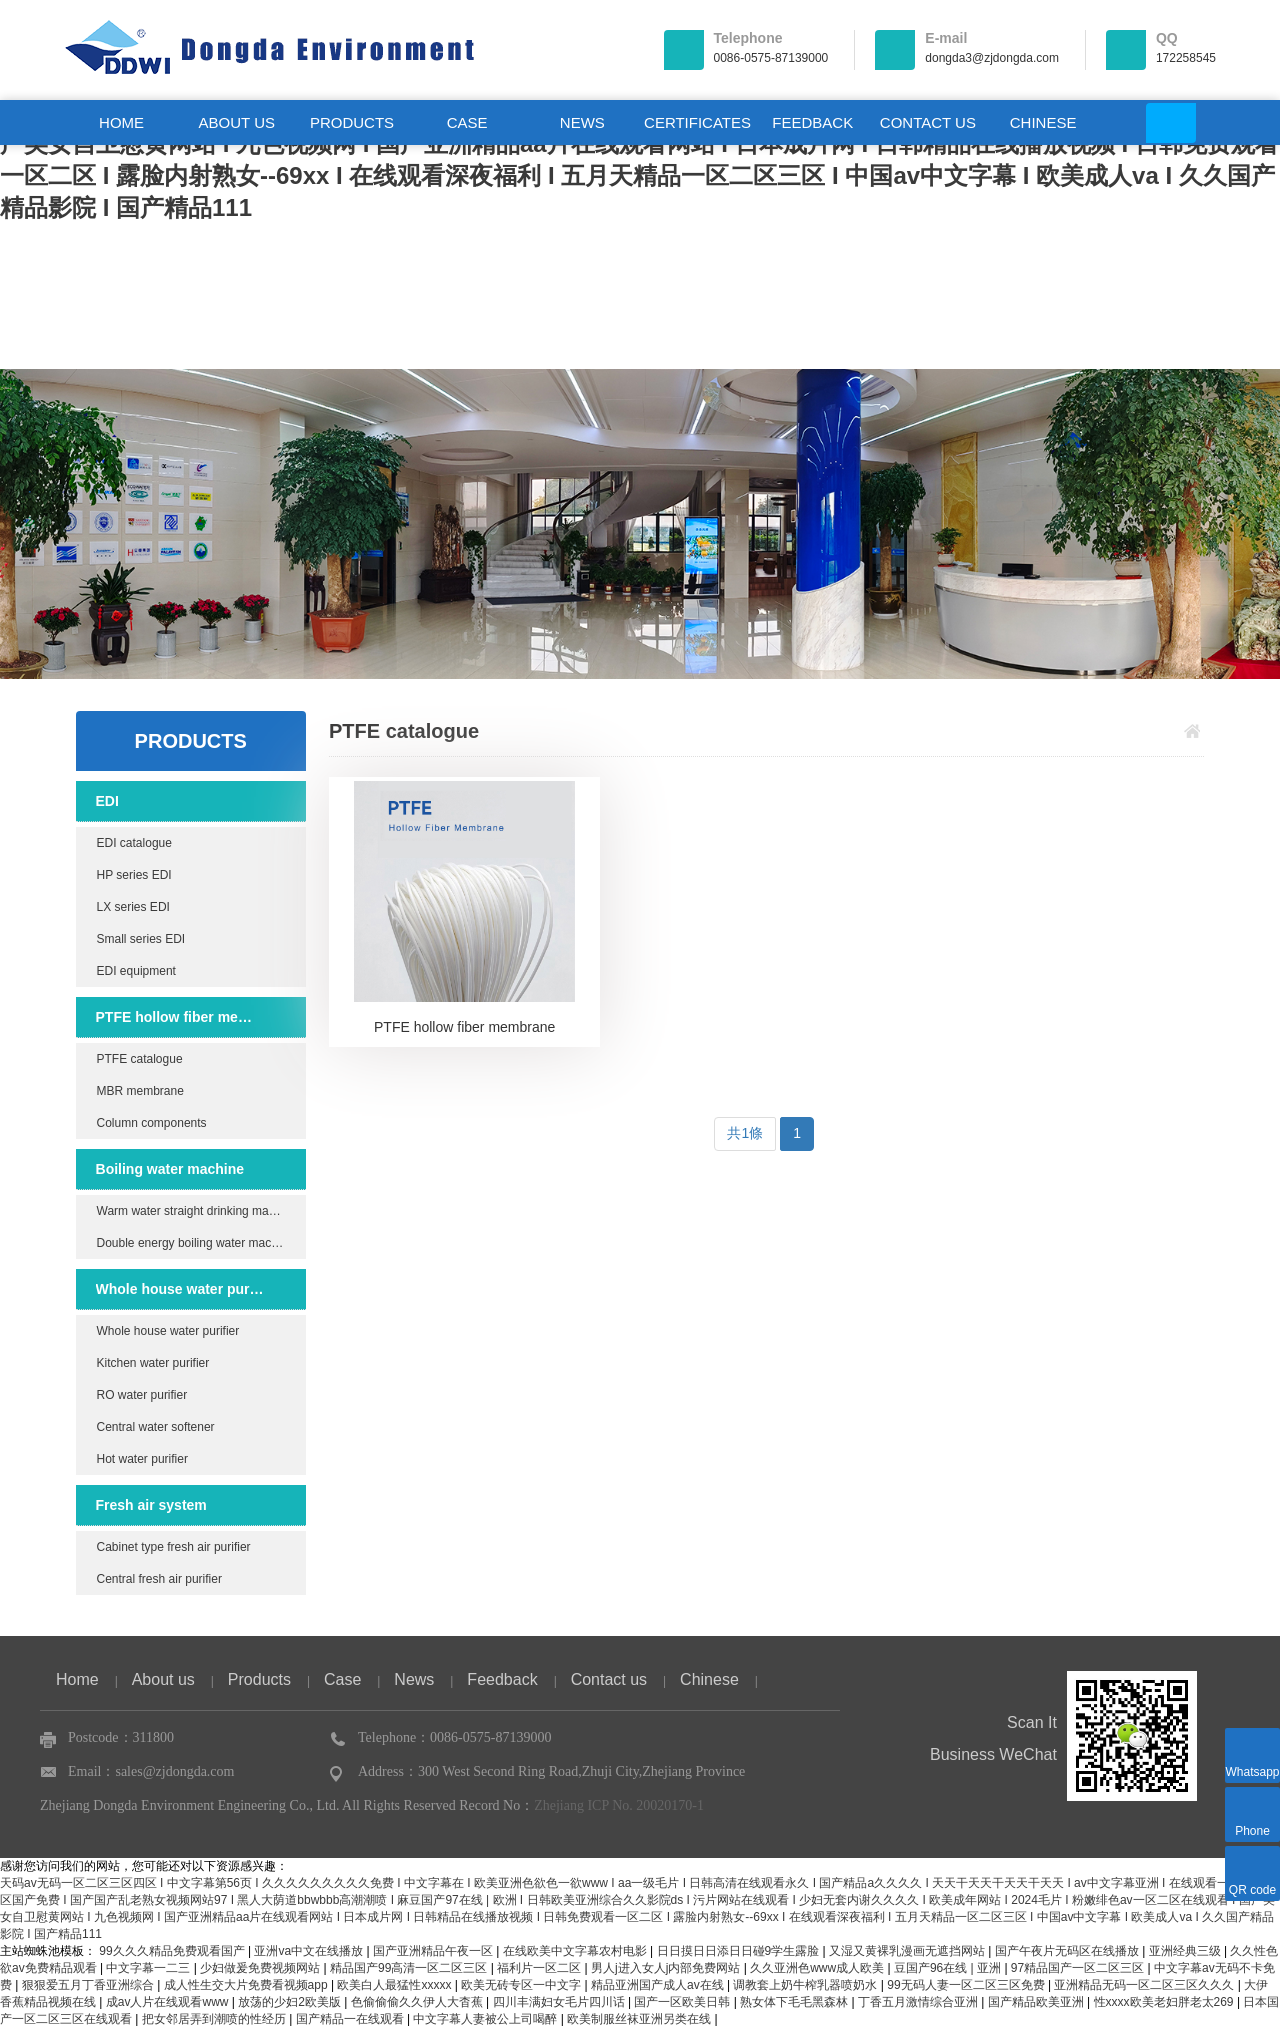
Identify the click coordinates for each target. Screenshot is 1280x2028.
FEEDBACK (812, 122)
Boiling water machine (170, 1169)
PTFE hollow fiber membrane (180, 1017)
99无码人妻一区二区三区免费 (967, 1985)
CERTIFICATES (697, 122)
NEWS (582, 122)
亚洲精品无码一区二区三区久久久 (1145, 1985)
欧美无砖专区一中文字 (522, 1985)
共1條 (745, 1133)
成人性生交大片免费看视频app (247, 1985)
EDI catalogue (134, 843)
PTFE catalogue (140, 1059)
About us (163, 1679)
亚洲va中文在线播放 (310, 1951)
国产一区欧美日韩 (683, 2002)
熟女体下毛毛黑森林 (795, 2002)
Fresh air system (151, 1505)
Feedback (502, 1679)
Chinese (709, 1679)
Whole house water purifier (180, 1289)
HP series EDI (134, 875)
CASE (467, 122)
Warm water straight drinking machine (197, 1211)
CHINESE (1043, 122)
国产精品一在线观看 (351, 2019)
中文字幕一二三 (149, 1968)
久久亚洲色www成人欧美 (818, 1968)
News (414, 1679)
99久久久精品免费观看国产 (173, 1951)
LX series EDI (133, 907)
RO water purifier (142, 1395)
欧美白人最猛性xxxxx (395, 1985)
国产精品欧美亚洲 (1037, 2002)
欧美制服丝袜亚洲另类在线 (640, 2019)
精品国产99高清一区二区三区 (410, 1968)
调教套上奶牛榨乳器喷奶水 (806, 1985)
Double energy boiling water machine (195, 1243)
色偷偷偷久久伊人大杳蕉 (418, 2002)
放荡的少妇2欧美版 (291, 2002)
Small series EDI (141, 939)
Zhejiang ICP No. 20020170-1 (619, 1805)
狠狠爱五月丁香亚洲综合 (89, 1985)
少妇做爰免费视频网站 (261, 1968)
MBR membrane (140, 1091)
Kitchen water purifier (153, 1363)
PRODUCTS (352, 122)
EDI (107, 801)
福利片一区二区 (540, 1968)
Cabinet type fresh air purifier (174, 1547)
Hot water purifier (142, 1459)
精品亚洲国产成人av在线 (659, 1985)
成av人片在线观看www (169, 2002)
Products (259, 1679)
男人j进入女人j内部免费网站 (667, 1968)
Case (342, 1679)
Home (77, 1679)
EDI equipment (136, 971)
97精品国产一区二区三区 (1079, 1968)
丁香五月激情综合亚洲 (919, 2002)
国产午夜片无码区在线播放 (1068, 1951)
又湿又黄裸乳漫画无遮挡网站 (908, 1951)
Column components (152, 1123)
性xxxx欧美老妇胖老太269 (1165, 2002)
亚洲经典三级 (1186, 1951)
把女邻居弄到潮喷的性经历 (215, 2019)
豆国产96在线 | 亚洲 (949, 1968)
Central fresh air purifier (159, 1579)
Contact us (609, 1679)
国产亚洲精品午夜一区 (434, 1951)
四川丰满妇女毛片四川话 (560, 2002)
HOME (121, 122)
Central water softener (156, 1427)
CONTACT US (928, 122)
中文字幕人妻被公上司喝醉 (486, 2019)
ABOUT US (237, 122)
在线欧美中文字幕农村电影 (576, 1951)
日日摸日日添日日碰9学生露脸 (740, 1951)
